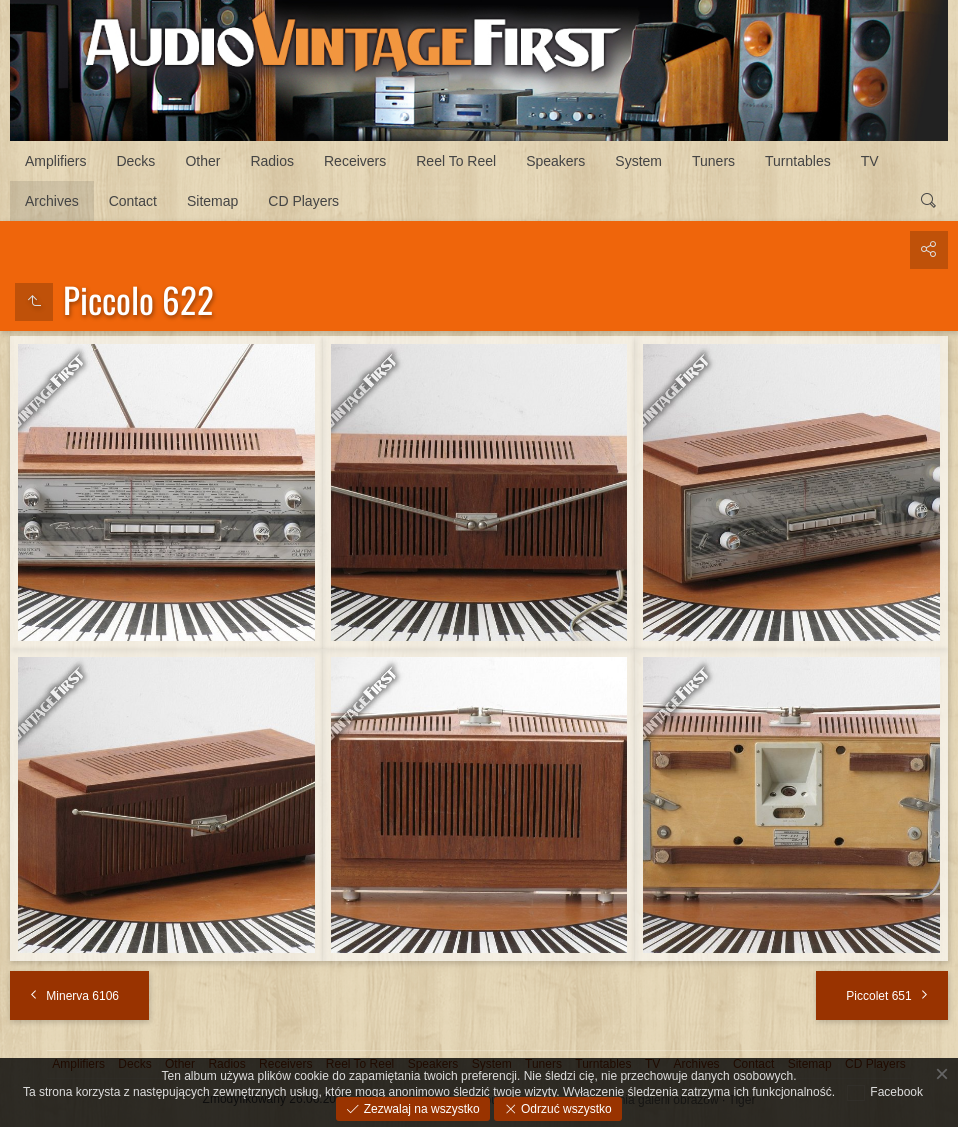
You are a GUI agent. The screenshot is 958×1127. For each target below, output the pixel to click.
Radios (272, 161)
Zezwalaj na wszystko (419, 1109)
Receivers (355, 161)
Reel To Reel (456, 161)
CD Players (303, 201)
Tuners (713, 161)
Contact (133, 201)
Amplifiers (55, 161)
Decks (135, 161)
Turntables (798, 161)
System (638, 161)
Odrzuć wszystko (565, 1109)
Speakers (555, 161)
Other (202, 161)
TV (870, 161)
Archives (52, 201)
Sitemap (212, 201)
